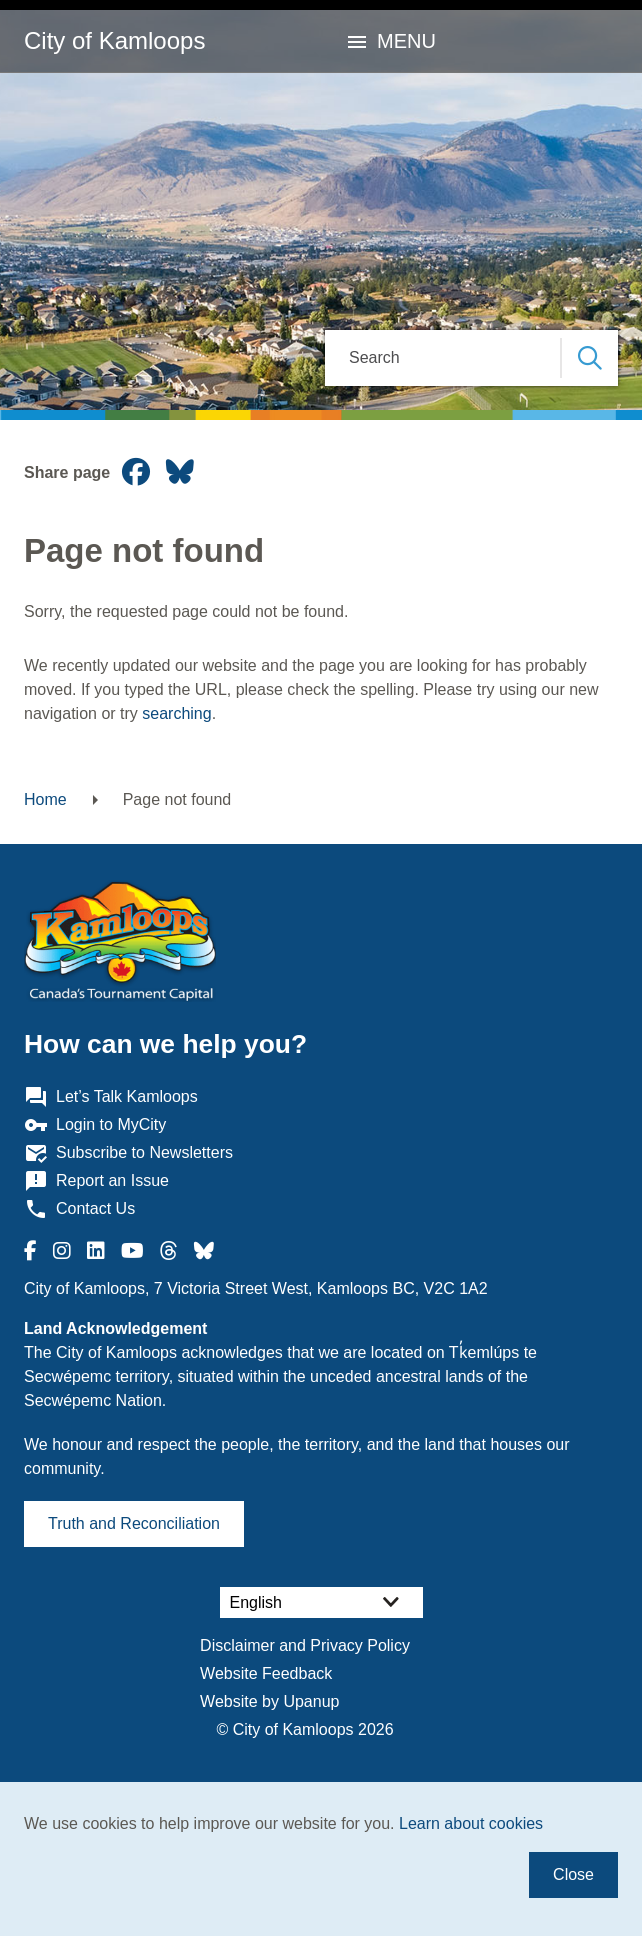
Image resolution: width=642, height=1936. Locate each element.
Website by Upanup (269, 1701)
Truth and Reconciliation (134, 1523)
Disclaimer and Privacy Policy (305, 1645)
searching (176, 713)
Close (573, 1874)
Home (45, 799)
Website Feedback (266, 1673)
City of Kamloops (114, 40)
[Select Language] (321, 1602)
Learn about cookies (471, 1823)
